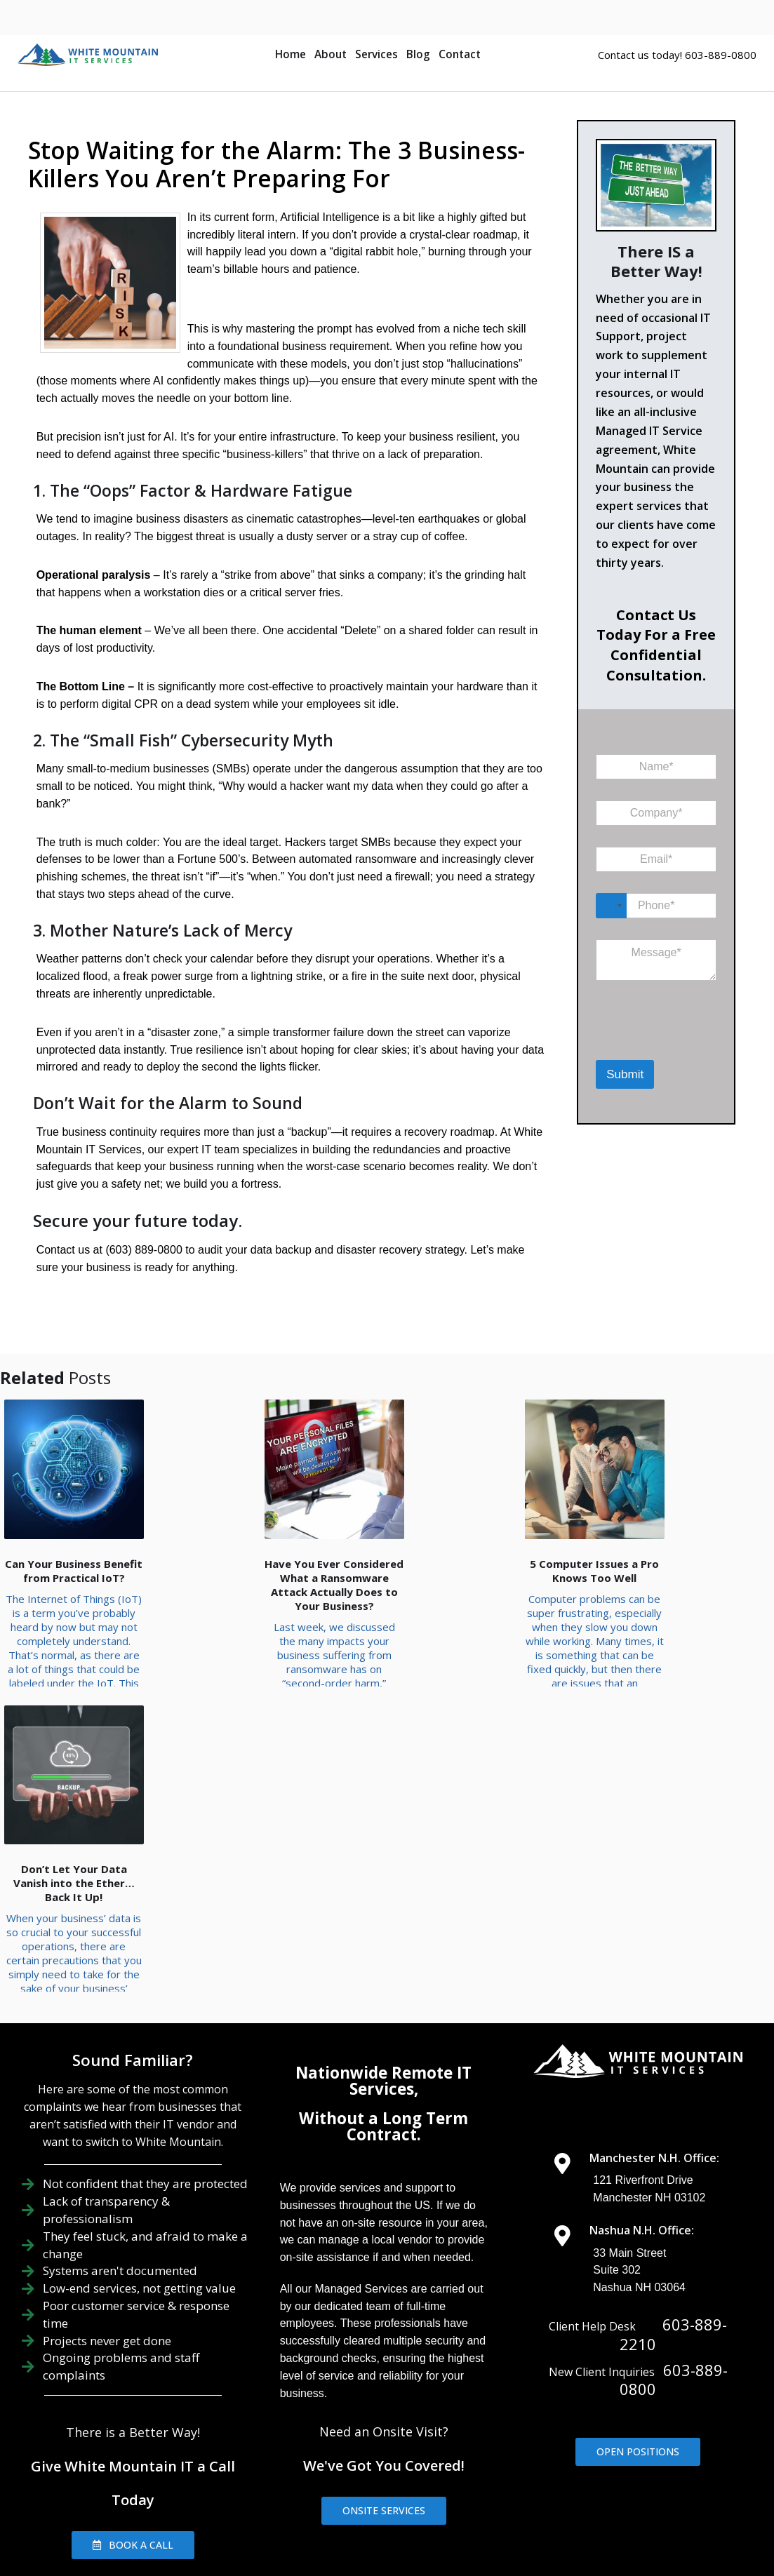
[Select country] (611, 905)
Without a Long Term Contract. (383, 1956)
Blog (418, 54)
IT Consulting (658, 2462)
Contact (460, 54)
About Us (378, 2462)
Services (376, 54)
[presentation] (668, 1042)
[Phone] (656, 905)
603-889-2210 (673, 2165)
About (330, 54)
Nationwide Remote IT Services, (383, 1912)
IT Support (457, 2462)
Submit (624, 1074)
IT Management (554, 2462)
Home (290, 54)
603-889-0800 (674, 2210)
